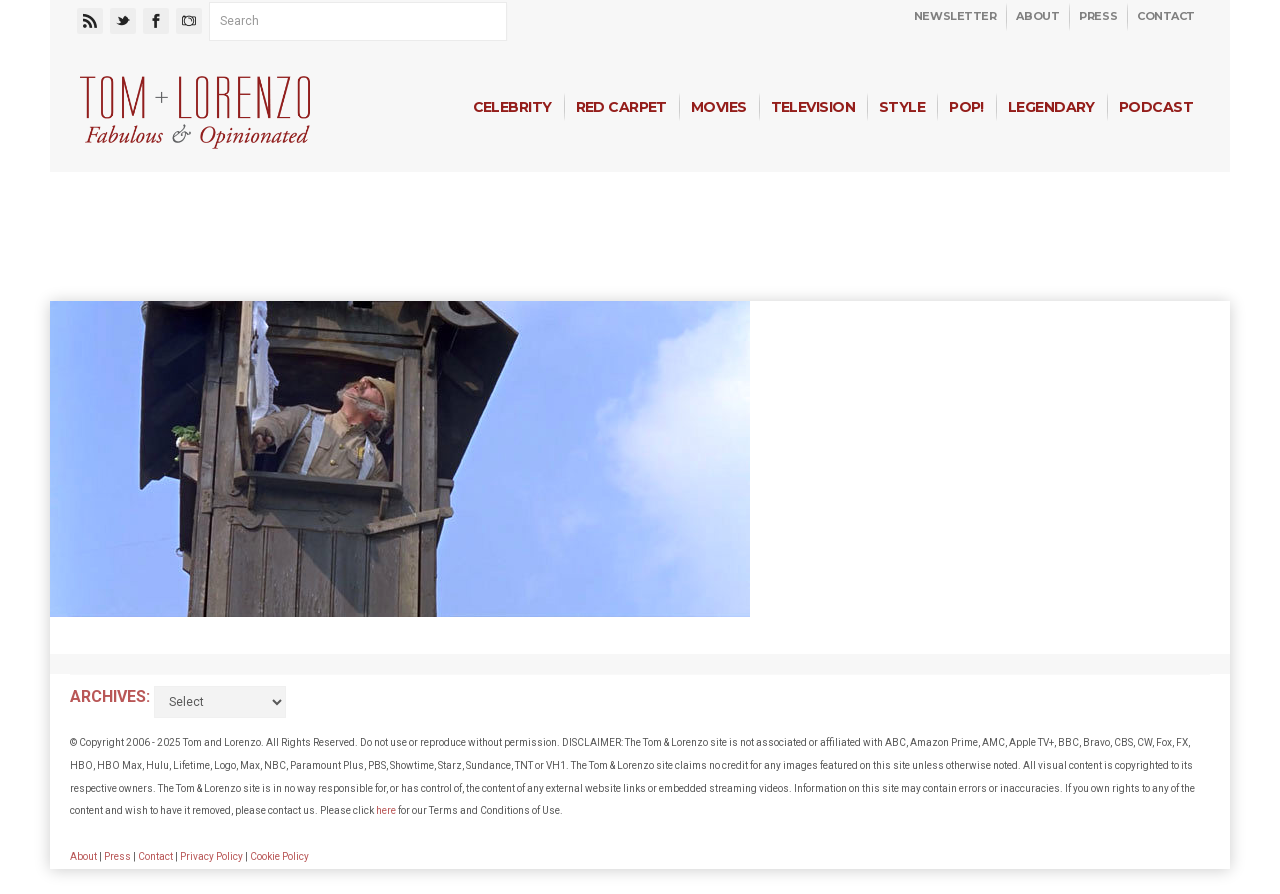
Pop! (966, 107)
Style (902, 107)
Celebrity (512, 107)
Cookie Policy (279, 856)
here (386, 810)
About (1037, 16)
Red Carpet (621, 107)
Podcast (1156, 107)
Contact (1166, 16)
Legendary (1051, 107)
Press (1098, 16)
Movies (719, 107)
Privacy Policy (211, 856)
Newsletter (955, 16)
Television (813, 107)
